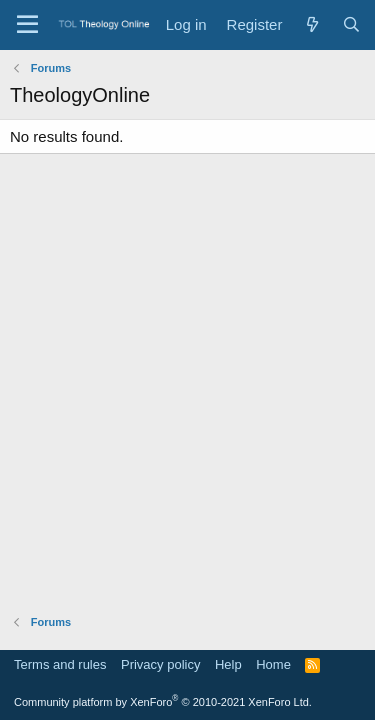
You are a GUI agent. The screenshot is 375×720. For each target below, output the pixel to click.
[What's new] (311, 24)
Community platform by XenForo (163, 702)
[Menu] (27, 25)
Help (228, 664)
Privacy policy (160, 664)
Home (273, 664)
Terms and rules (60, 664)
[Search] (351, 24)
